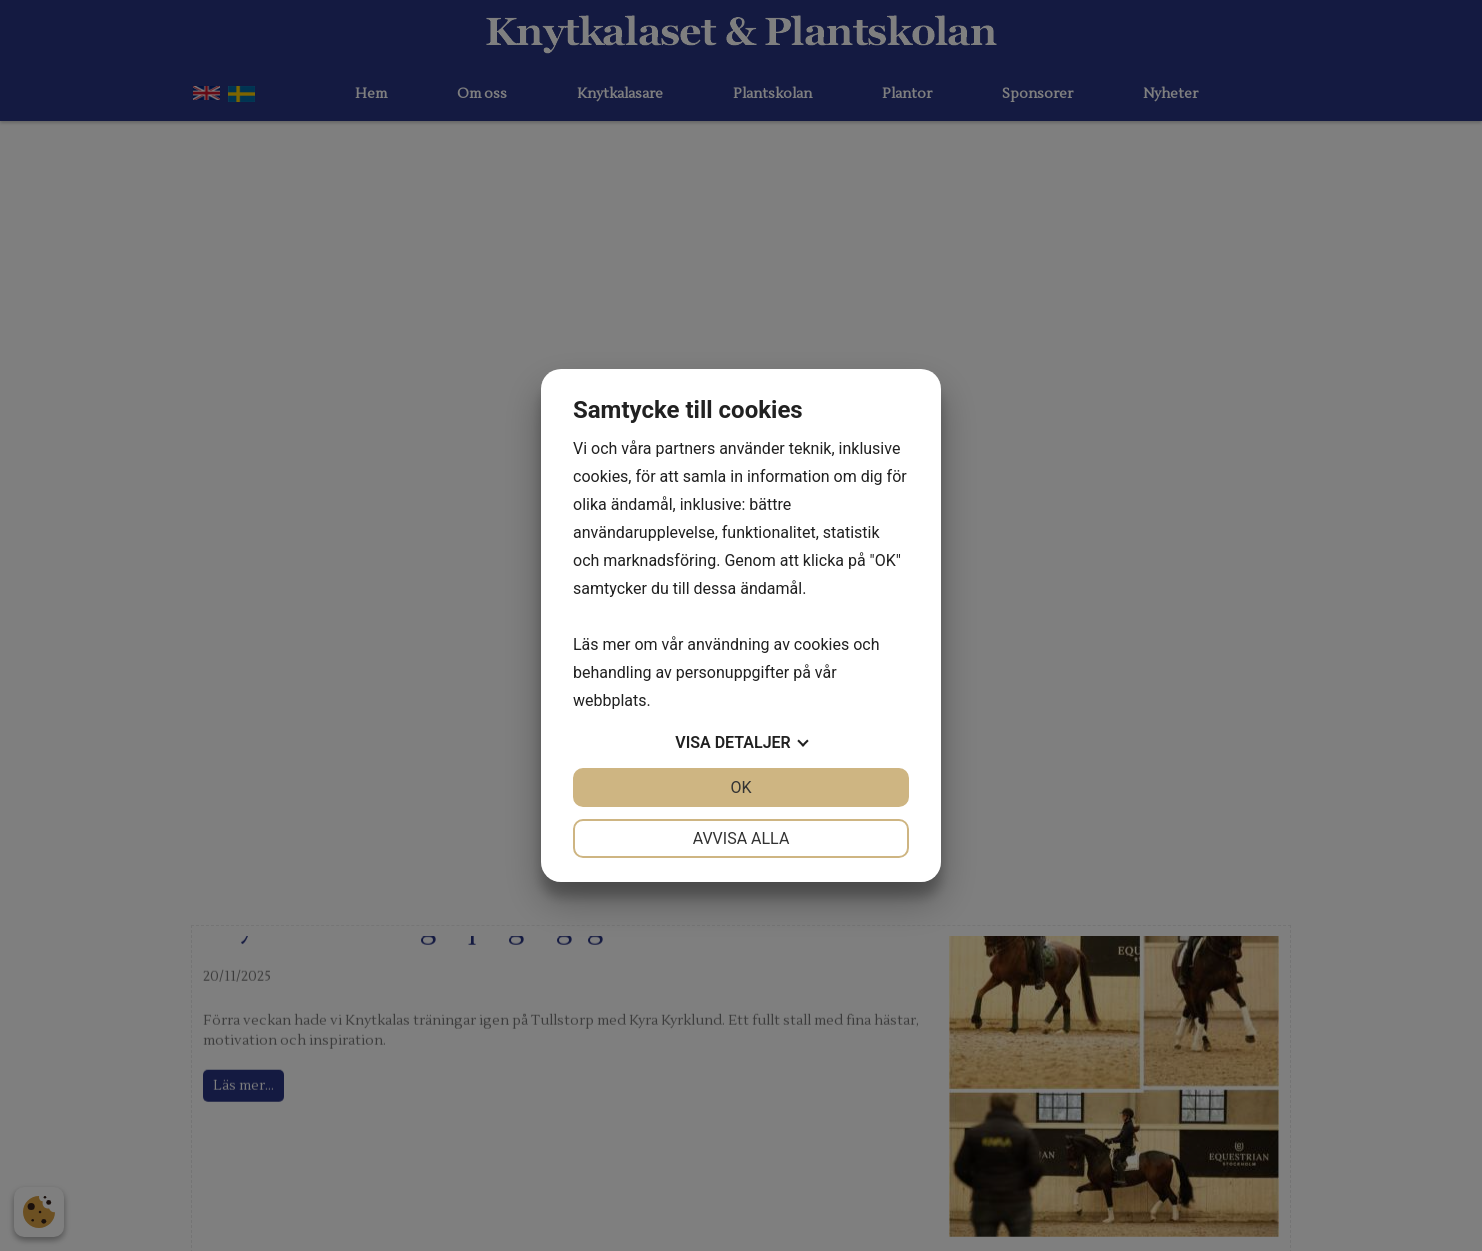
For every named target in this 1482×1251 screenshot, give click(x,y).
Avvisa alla (741, 838)
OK (740, 787)
